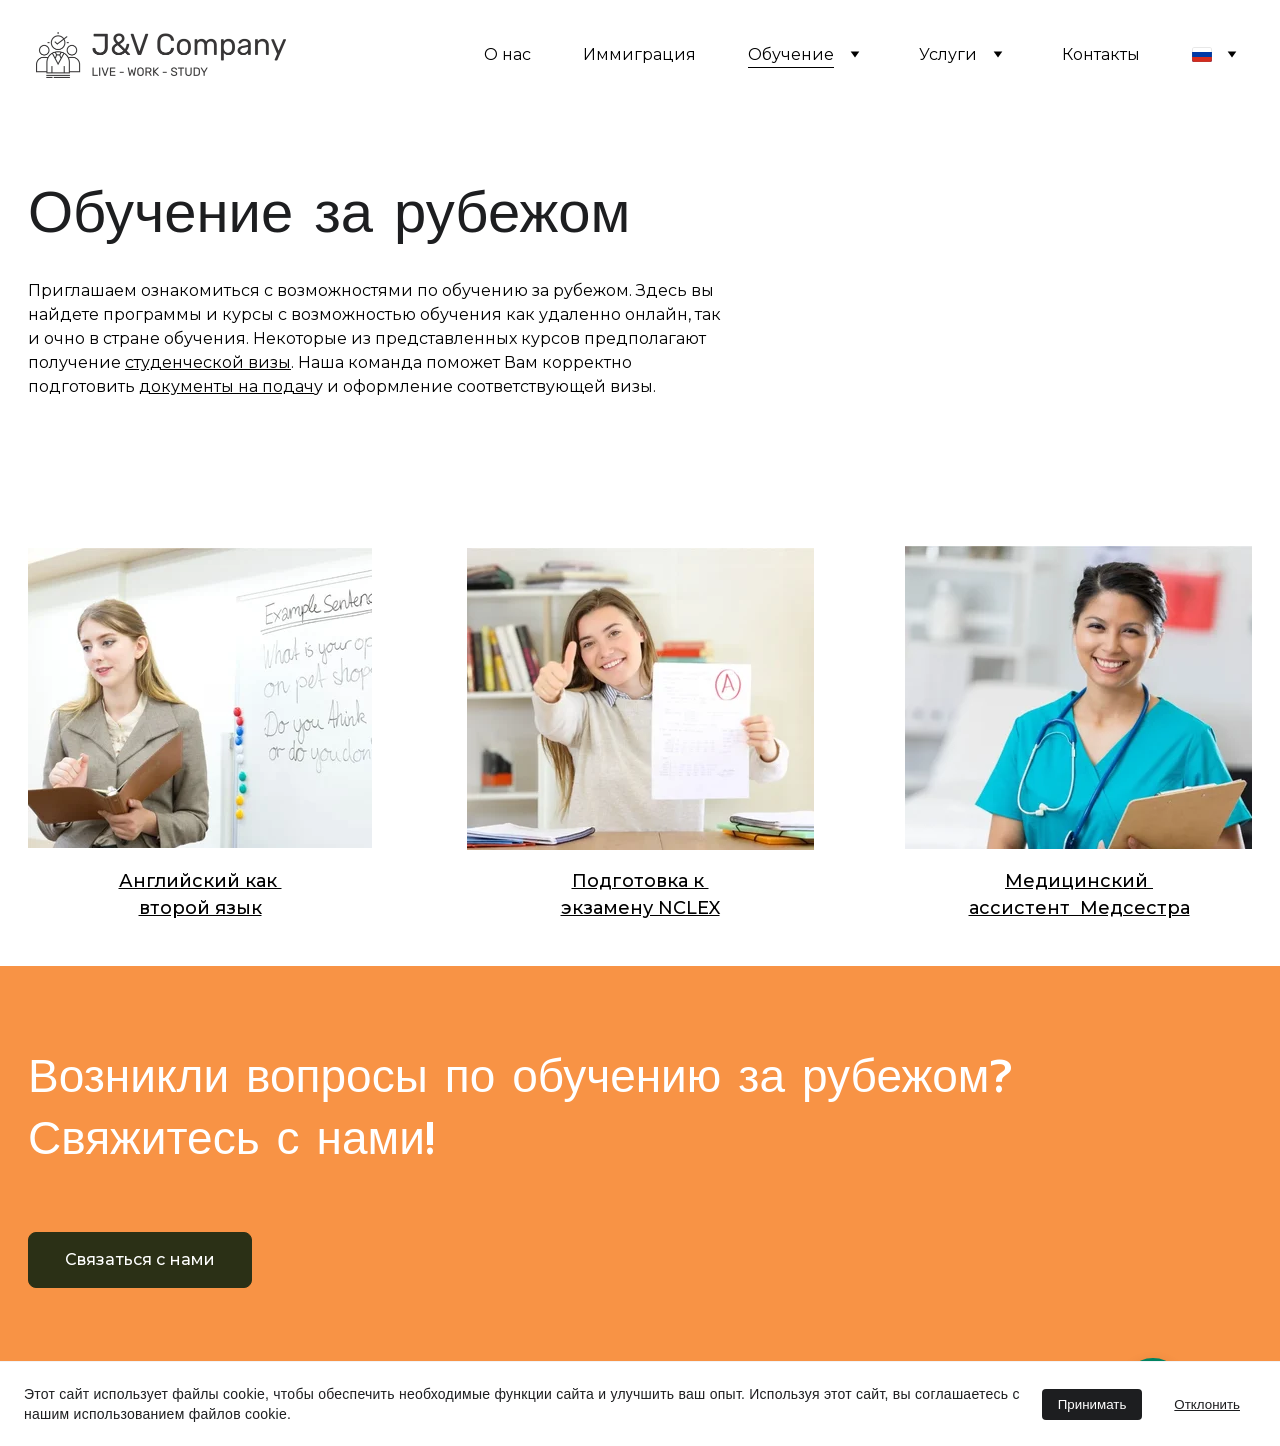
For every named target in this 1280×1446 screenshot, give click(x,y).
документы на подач (226, 386)
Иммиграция (639, 54)
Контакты (1101, 54)
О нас (507, 54)
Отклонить (1207, 1404)
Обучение (791, 54)
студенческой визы (208, 362)
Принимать (1092, 1404)
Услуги (948, 54)
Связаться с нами (140, 1259)
